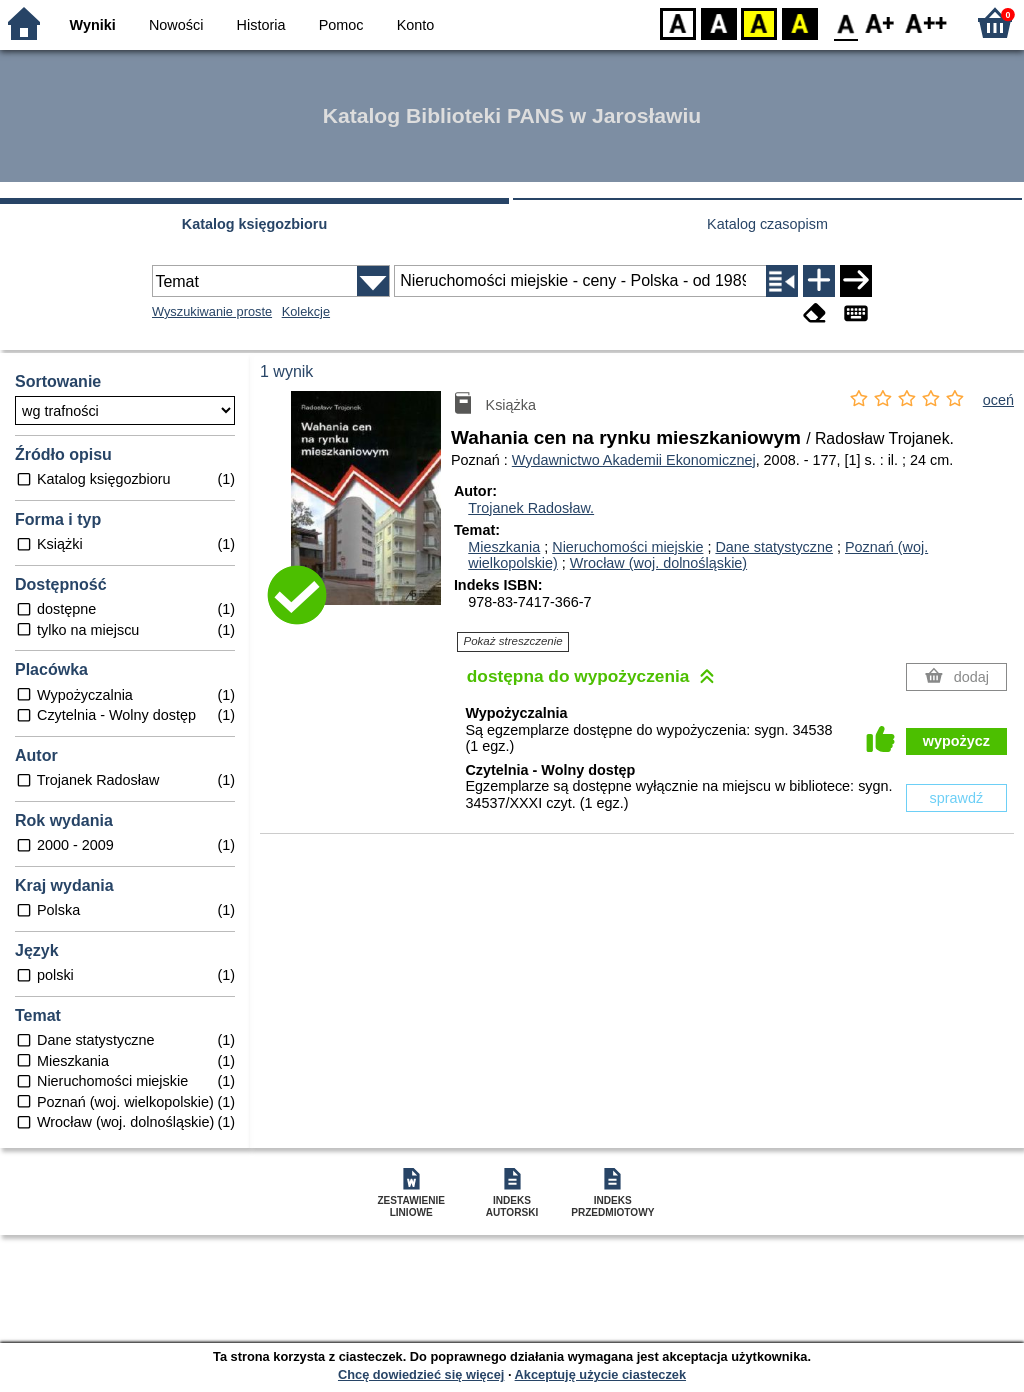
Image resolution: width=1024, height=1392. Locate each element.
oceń (998, 400)
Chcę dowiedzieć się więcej (421, 1374)
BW (719, 22)
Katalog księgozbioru (255, 224)
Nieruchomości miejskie (627, 547)
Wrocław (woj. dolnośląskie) (658, 563)
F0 (845, 22)
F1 (880, 22)
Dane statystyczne (774, 547)
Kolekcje (306, 311)
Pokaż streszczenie (513, 641)
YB (758, 22)
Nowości (176, 25)
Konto (416, 25)
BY (799, 22)
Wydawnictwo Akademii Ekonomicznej (634, 460)
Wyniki (93, 25)
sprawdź (957, 798)
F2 (926, 22)
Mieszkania (504, 547)
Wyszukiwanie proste (212, 311)
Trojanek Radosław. (531, 508)
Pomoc (341, 25)
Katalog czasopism (767, 224)
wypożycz (956, 741)
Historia (261, 25)
